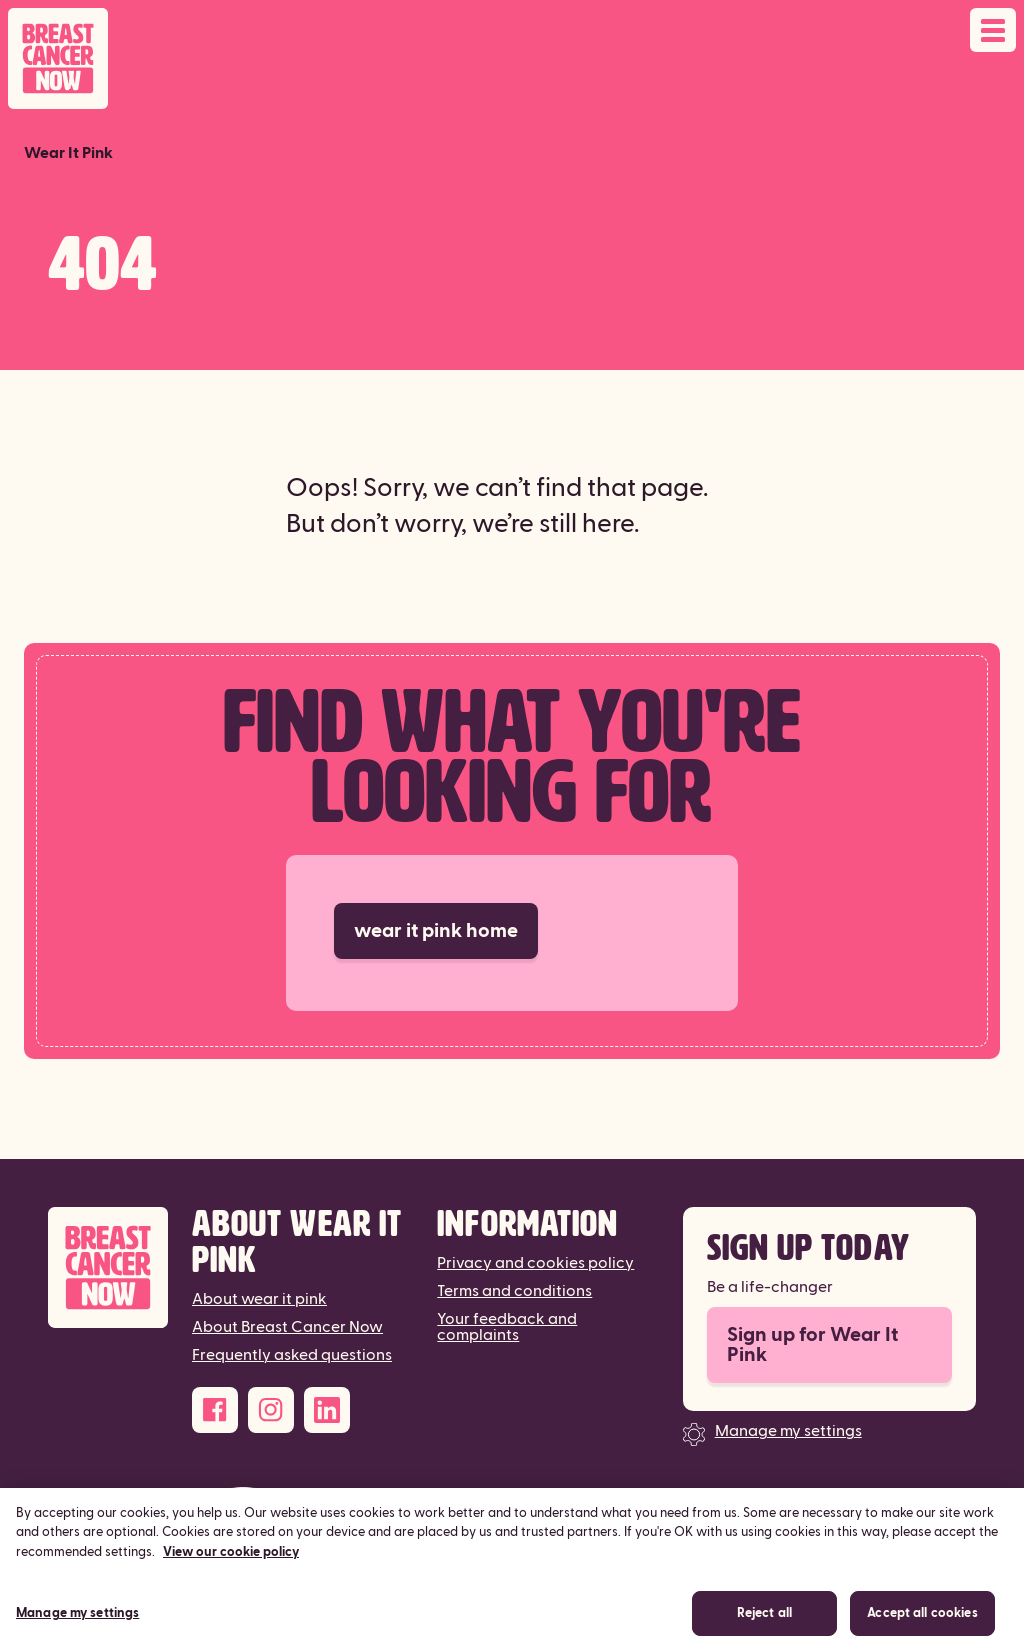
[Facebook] (215, 1410)
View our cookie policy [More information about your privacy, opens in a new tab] (231, 1561)
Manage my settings (788, 1431)
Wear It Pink (68, 153)
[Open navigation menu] (993, 30)
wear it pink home (436, 931)
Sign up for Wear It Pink (812, 1345)
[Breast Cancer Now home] (58, 58)
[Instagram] (271, 1410)
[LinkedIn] (327, 1410)
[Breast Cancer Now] (108, 1267)
